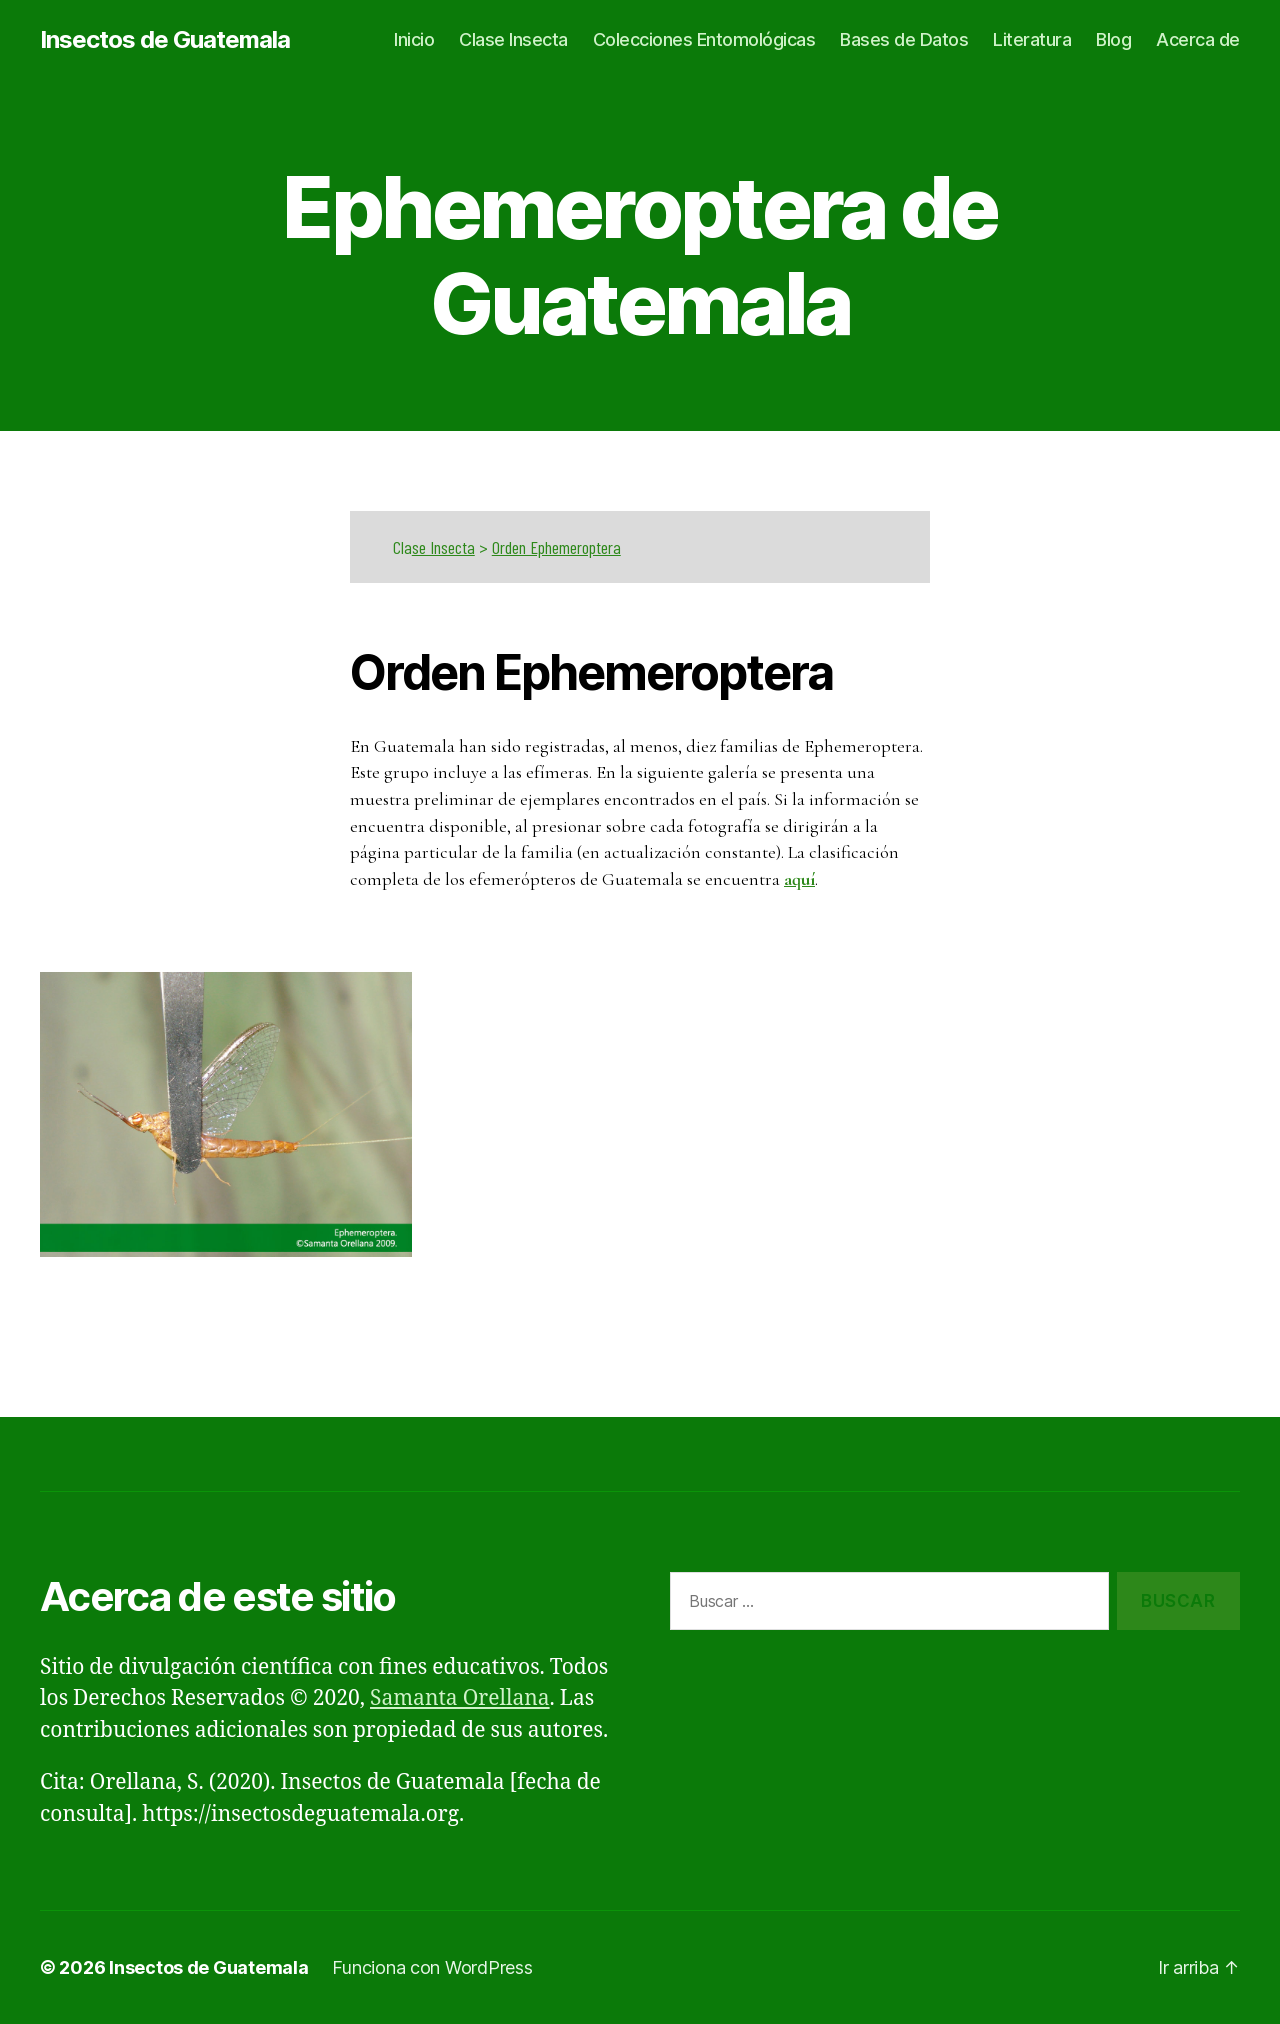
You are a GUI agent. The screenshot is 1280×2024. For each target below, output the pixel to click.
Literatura (1032, 39)
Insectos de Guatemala (165, 40)
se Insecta (443, 547)
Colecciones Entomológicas (704, 39)
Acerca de (1198, 39)
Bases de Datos (904, 39)
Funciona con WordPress (432, 1967)
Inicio (414, 39)
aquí (799, 879)
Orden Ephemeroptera (556, 547)
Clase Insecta (513, 39)
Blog (1113, 39)
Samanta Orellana (460, 1698)
